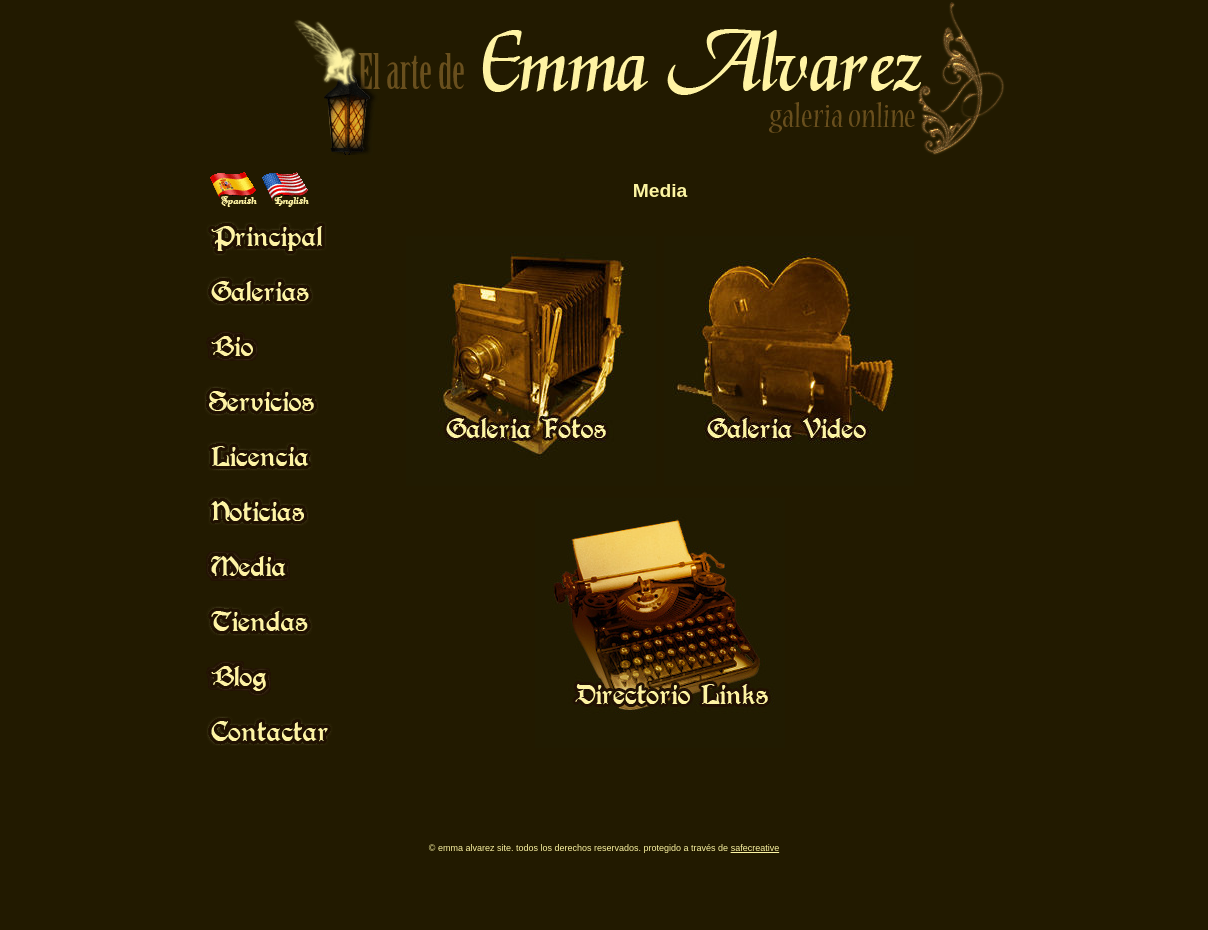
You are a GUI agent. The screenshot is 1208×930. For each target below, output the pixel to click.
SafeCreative (755, 848)
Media (660, 190)
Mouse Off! (285, 236)
